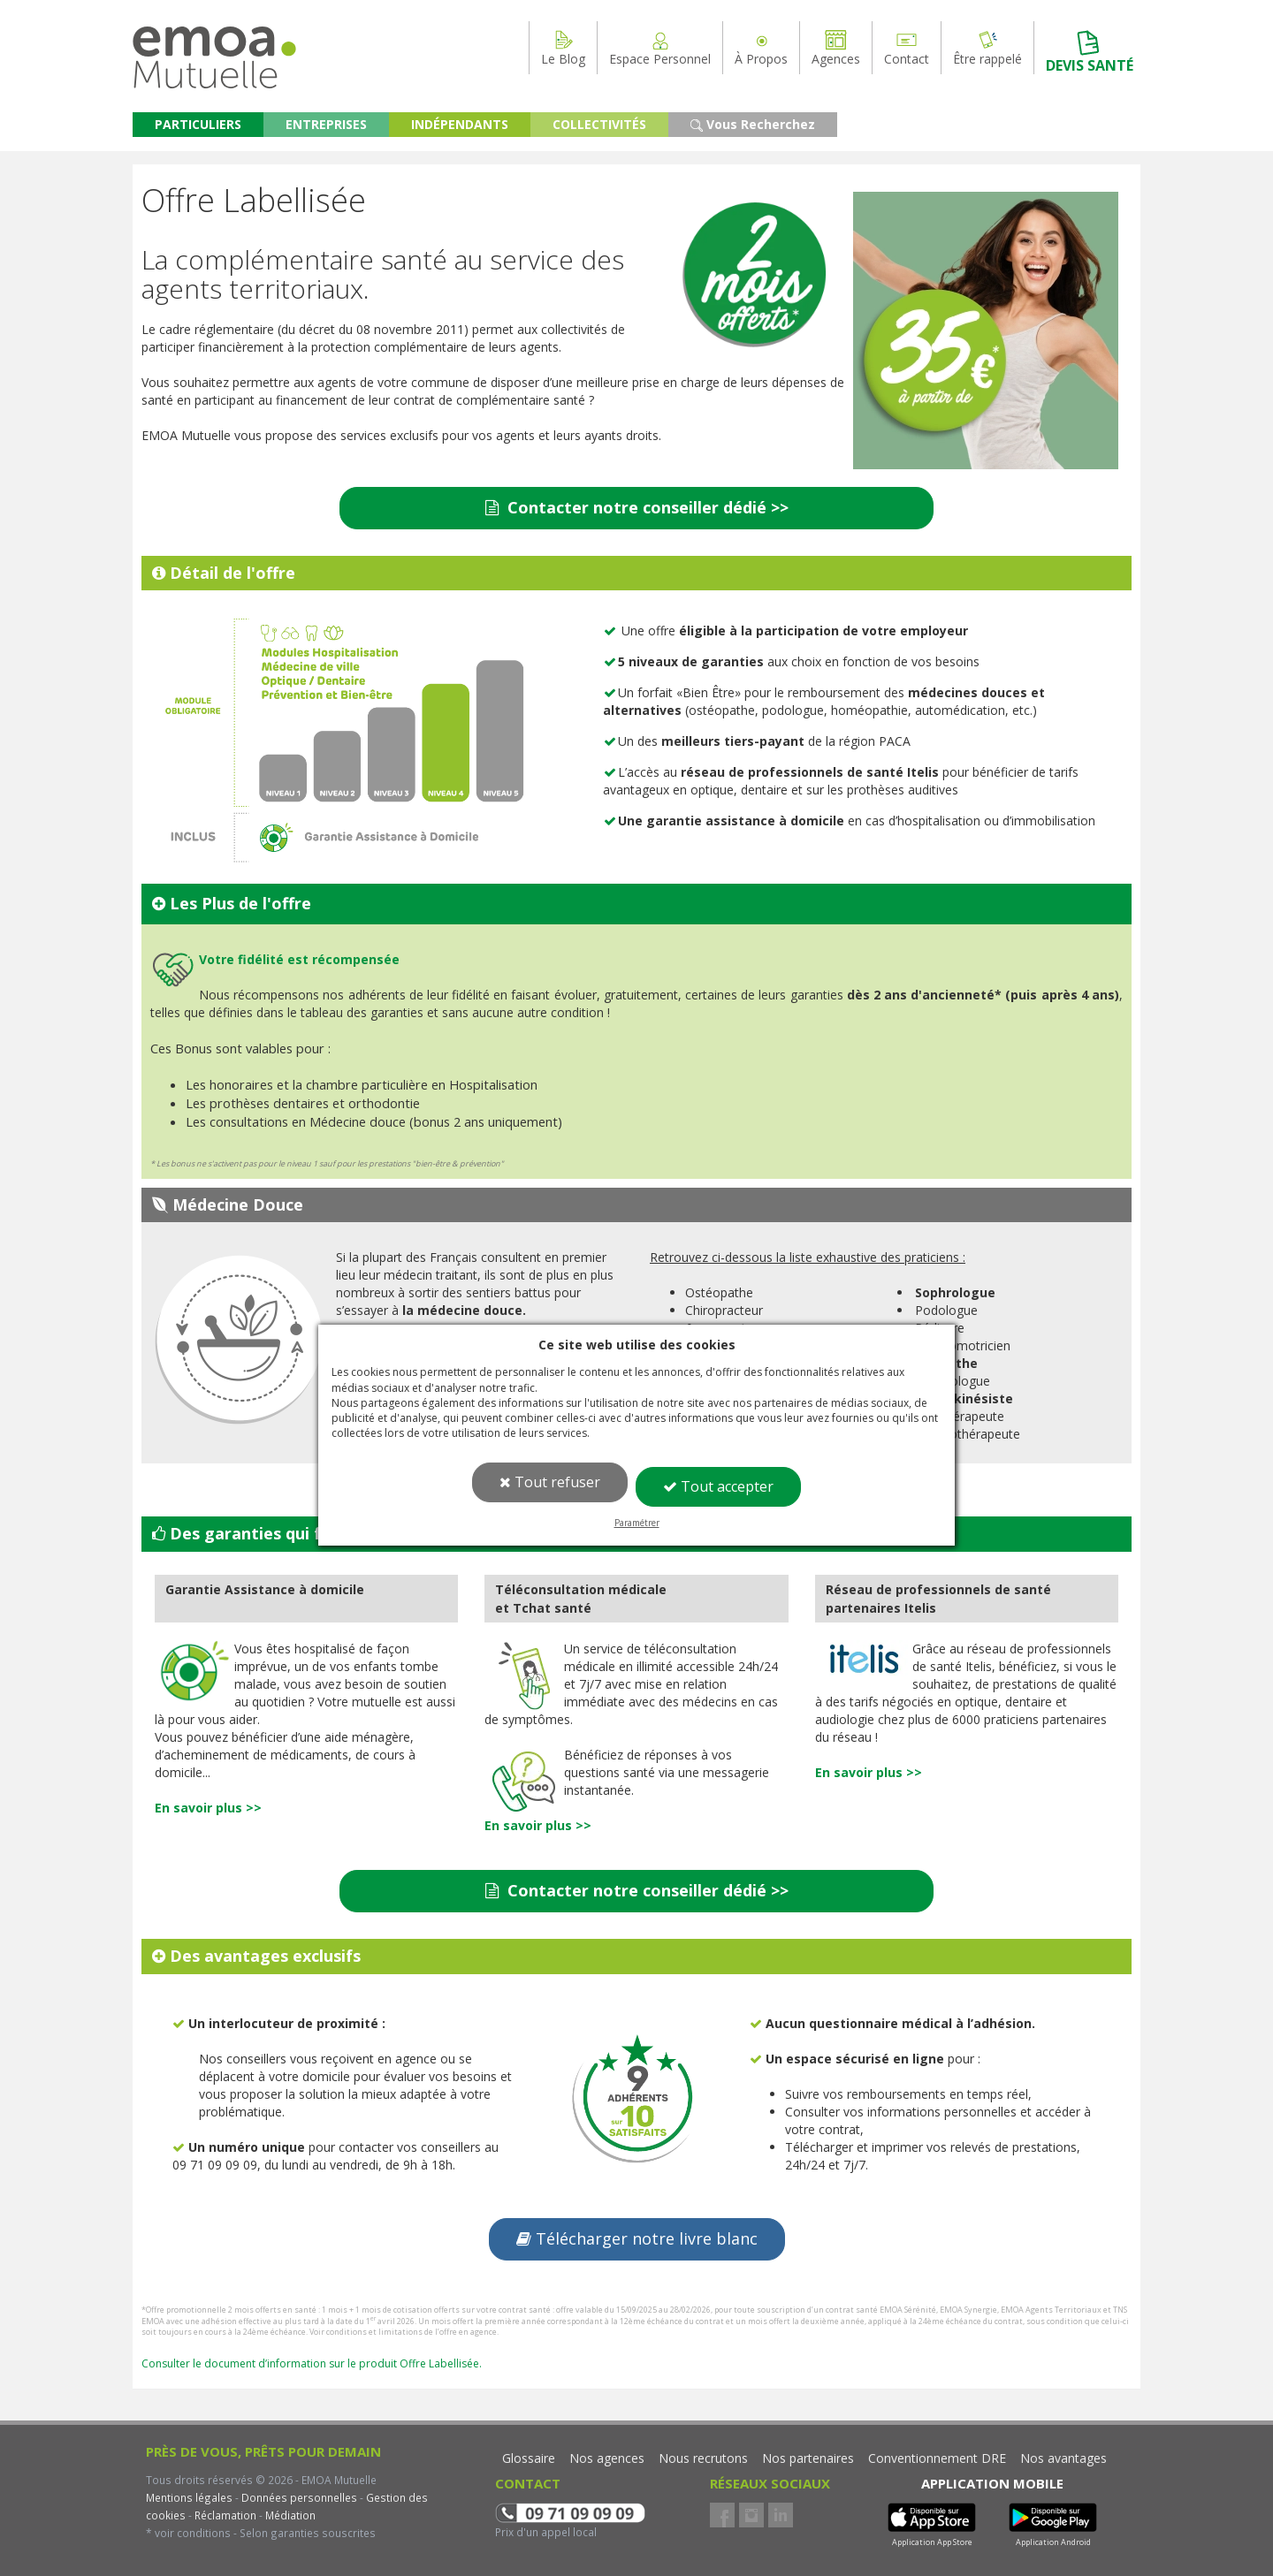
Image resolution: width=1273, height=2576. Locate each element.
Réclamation (224, 2515)
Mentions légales (189, 2497)
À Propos (761, 47)
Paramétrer (636, 1522)
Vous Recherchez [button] (752, 124)
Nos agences (606, 2458)
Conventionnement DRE (937, 2458)
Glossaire (528, 2458)
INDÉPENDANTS (459, 124)
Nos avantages (1063, 2458)
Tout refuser (549, 1482)
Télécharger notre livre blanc (637, 2238)
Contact (906, 47)
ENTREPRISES (326, 124)
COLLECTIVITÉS (599, 124)
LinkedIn (780, 2515)
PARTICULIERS (198, 124)
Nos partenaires (808, 2458)
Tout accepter (718, 1486)
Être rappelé (987, 47)
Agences (836, 47)
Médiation (289, 2515)
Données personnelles (299, 2497)
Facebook (722, 2515)
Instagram (751, 2515)
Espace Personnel (660, 47)
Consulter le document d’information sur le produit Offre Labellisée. (311, 2363)
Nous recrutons (703, 2458)
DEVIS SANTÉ (1089, 51)
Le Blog (563, 47)
